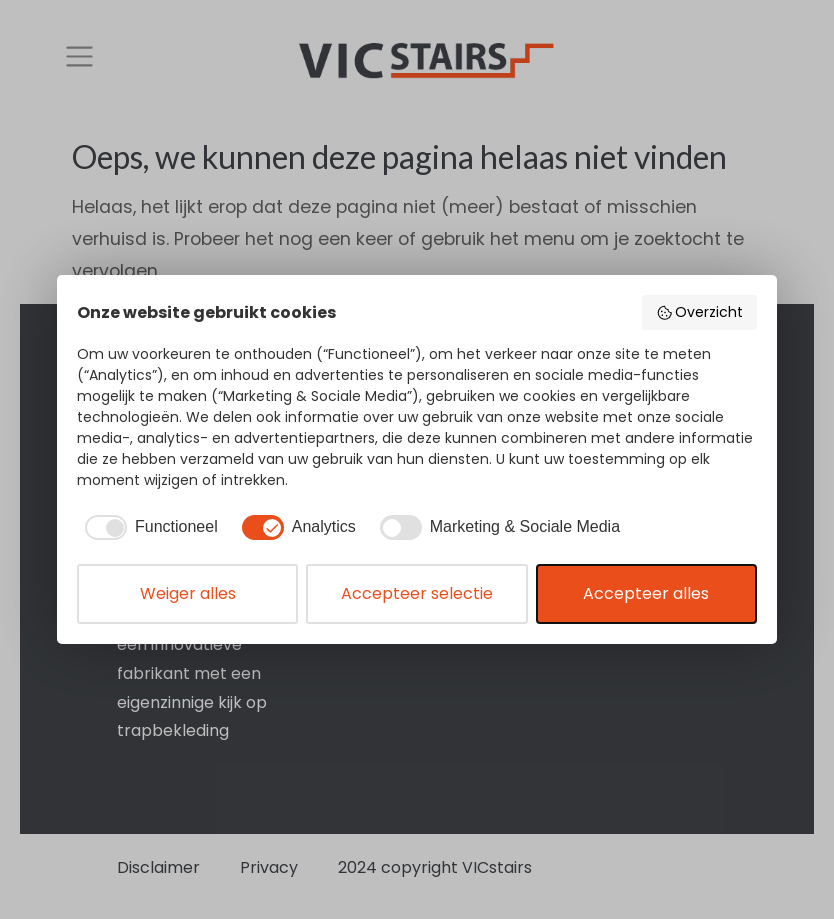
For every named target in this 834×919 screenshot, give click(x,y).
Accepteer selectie (417, 593)
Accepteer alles (646, 593)
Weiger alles (188, 593)
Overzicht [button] (700, 312)
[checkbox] (147, 527)
